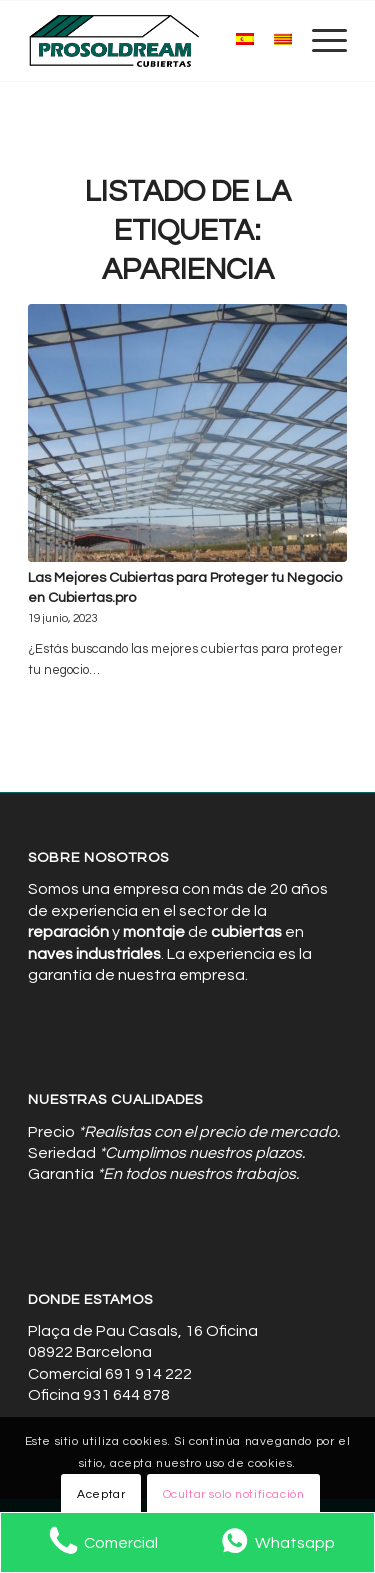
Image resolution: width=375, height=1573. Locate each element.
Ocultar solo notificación (234, 1494)
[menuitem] (319, 41)
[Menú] (319, 41)
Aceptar (101, 1494)
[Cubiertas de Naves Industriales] (155, 41)
